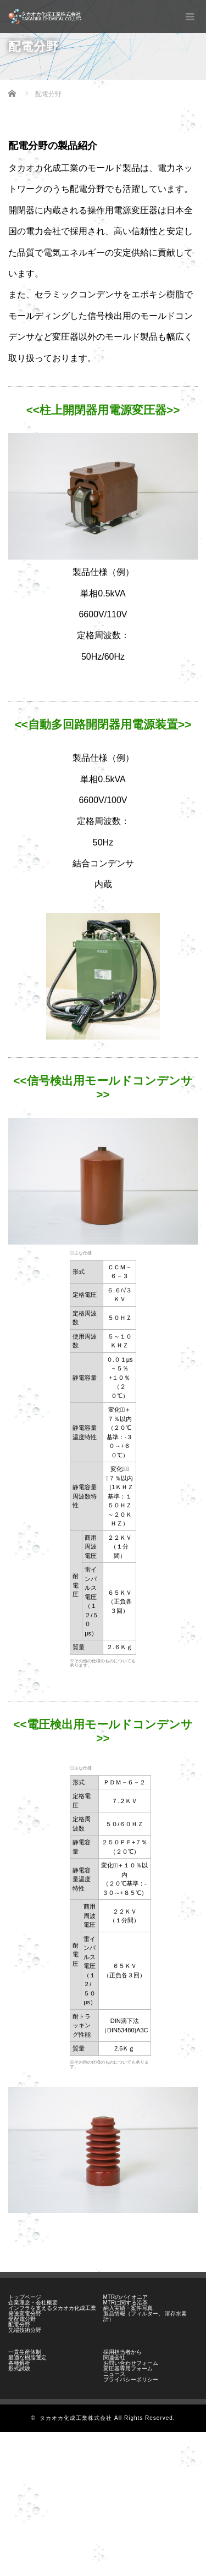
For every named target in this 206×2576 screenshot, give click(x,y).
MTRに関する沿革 (125, 2302)
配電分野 (19, 2324)
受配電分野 (22, 2319)
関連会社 (114, 2357)
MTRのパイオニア (125, 2297)
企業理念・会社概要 (33, 2302)
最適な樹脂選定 (27, 2357)
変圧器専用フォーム (128, 2368)
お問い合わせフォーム (130, 2363)
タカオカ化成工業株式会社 (76, 2418)
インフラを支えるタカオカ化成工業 (52, 2308)
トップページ (24, 2297)
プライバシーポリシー (130, 2379)
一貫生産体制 (24, 2352)
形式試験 (19, 2368)
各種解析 (19, 2363)
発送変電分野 (24, 2313)
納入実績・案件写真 (128, 2308)
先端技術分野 (24, 2330)
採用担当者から (122, 2352)
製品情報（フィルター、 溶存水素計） (145, 2316)
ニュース (114, 2374)
